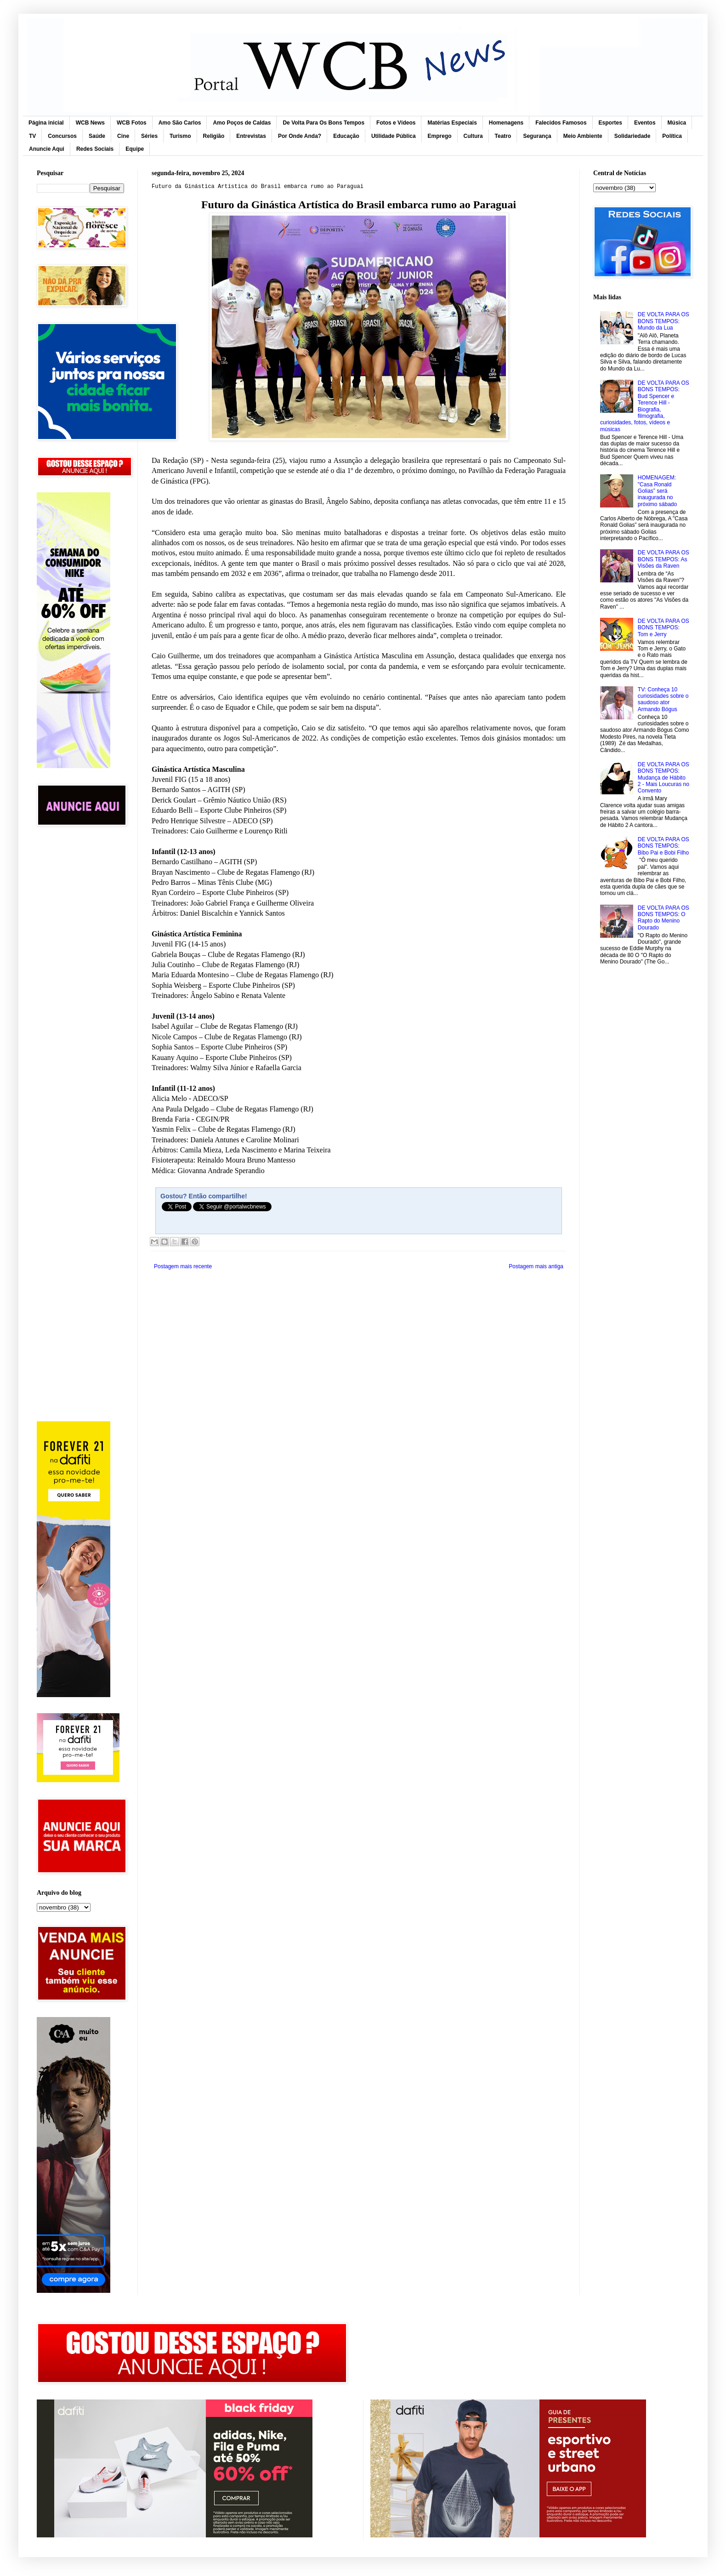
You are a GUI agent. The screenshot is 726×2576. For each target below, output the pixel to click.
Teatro (503, 136)
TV (32, 136)
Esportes (610, 123)
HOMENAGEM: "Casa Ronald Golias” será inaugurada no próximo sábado (657, 490)
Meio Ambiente (582, 136)
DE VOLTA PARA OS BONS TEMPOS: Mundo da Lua (663, 321)
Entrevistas (251, 136)
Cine (123, 136)
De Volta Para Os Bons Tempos (323, 123)
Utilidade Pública (393, 136)
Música (677, 123)
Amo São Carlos (180, 123)
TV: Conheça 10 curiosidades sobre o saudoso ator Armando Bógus (663, 699)
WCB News (90, 123)
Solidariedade (632, 136)
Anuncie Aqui (46, 149)
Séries (149, 136)
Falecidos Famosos (560, 123)
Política (672, 136)
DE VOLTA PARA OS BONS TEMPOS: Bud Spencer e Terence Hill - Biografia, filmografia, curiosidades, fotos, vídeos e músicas (644, 406)
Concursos (62, 136)
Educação (346, 136)
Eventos (645, 123)
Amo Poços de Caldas (242, 123)
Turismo (180, 136)
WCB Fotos (132, 123)
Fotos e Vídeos (395, 123)
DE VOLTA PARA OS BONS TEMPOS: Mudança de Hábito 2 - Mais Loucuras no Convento (663, 777)
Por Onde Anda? (299, 136)
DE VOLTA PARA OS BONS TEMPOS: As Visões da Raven (663, 559)
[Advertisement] (80, 980)
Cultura (473, 136)
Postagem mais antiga (536, 1266)
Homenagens (506, 123)
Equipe (134, 149)
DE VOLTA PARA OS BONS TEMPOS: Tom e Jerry (663, 628)
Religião (214, 136)
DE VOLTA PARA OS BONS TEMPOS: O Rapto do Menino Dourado (663, 918)
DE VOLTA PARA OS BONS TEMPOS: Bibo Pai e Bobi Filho (663, 846)
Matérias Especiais (451, 123)
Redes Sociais (94, 149)
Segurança (537, 136)
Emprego (440, 136)
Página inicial (46, 123)
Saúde (97, 136)
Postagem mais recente (183, 1266)
